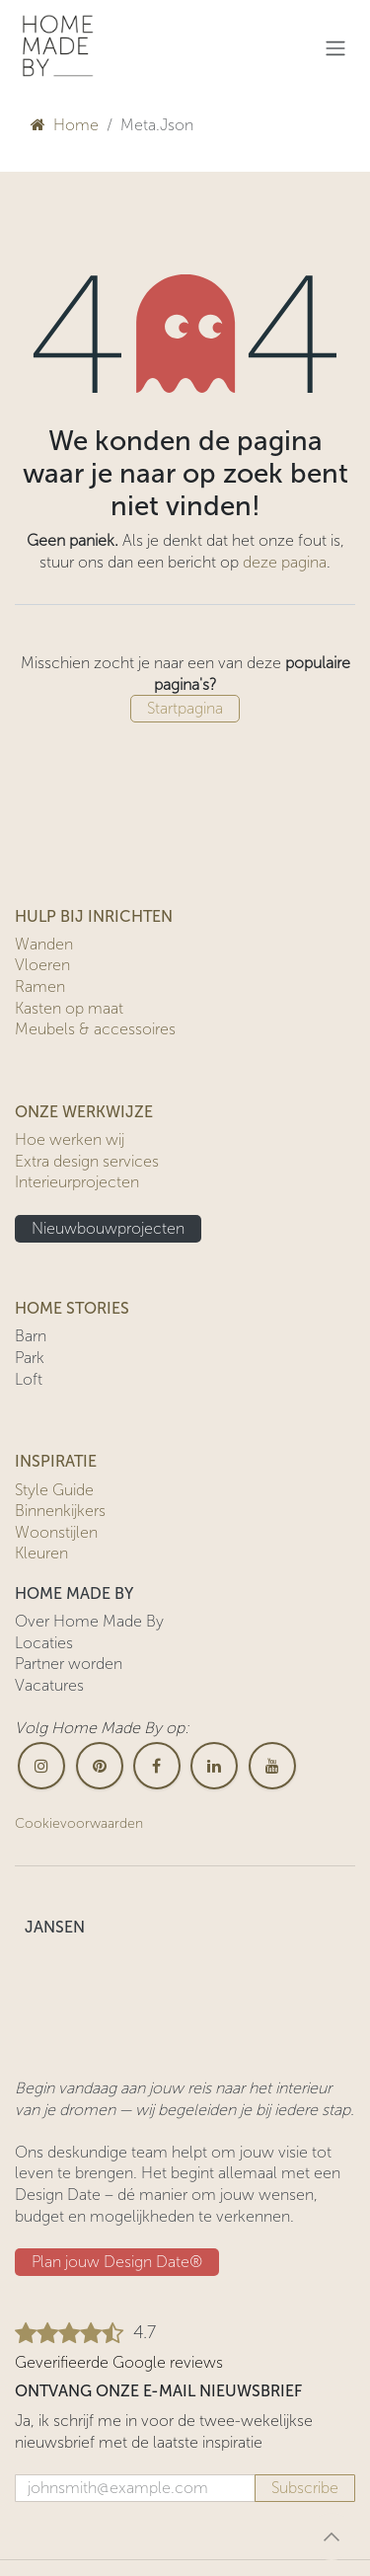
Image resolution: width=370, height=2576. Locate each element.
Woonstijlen (56, 1532)
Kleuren (41, 1553)
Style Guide (54, 1489)
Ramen (40, 986)
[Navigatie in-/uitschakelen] (335, 48)
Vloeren (42, 964)
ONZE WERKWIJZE (84, 1111)
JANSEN (55, 1927)
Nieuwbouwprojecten (108, 1228)
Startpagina (185, 708)
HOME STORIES (72, 1308)
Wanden (44, 944)
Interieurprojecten (77, 1182)
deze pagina (285, 562)
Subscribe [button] (304, 2487)
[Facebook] (157, 1765)
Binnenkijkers (60, 1510)
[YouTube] (272, 1765)
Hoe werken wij (69, 1139)
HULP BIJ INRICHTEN (94, 916)
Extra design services (87, 1161)
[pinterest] (99, 1765)
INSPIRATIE (56, 1461)
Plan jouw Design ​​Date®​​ (117, 2261)
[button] (331, 2536)
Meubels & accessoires (95, 1029)
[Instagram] (41, 1765)
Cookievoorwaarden (79, 1823)
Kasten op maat (69, 1008)
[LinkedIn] (214, 1765)
